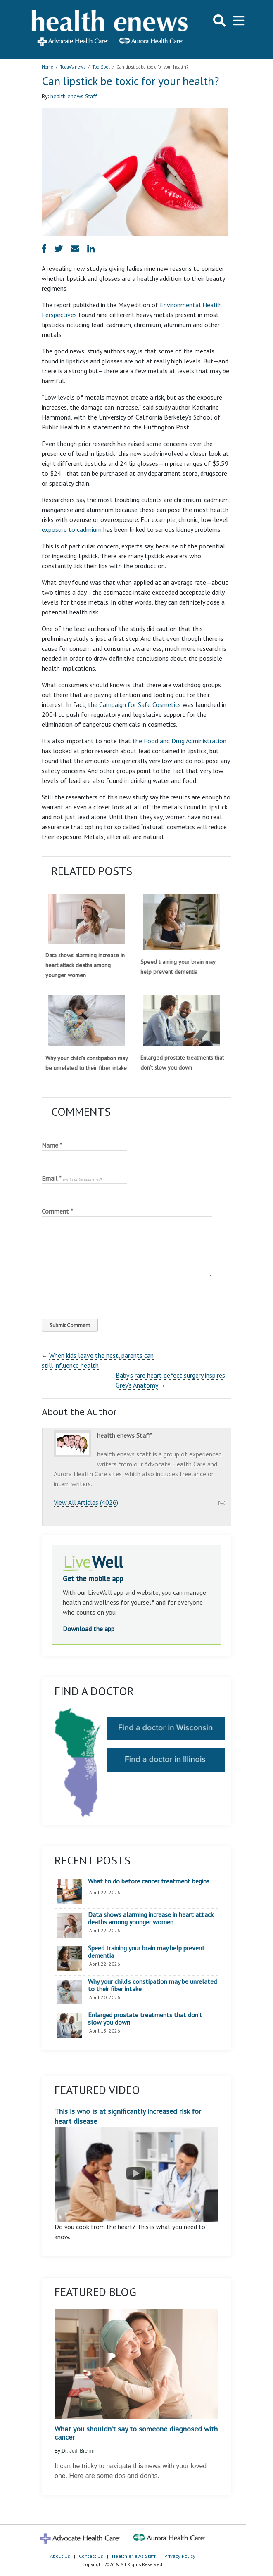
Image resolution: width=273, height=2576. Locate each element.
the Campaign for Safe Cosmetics (134, 704)
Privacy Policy (179, 2556)
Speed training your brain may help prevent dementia (146, 1952)
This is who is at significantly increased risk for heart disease (136, 2164)
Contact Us (91, 2556)
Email (72, 1178)
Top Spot (101, 67)
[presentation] (98, 1296)
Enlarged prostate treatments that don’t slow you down (145, 2018)
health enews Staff (73, 96)
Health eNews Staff (134, 2556)
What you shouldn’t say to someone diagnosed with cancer (136, 2433)
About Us (60, 2556)
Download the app (88, 1629)
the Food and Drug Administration (179, 741)
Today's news (72, 67)
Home (47, 67)
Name (52, 1145)
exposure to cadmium (72, 529)
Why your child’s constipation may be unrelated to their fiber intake (152, 1985)
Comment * (57, 1211)
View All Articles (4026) (86, 1502)
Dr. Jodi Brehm (78, 2451)
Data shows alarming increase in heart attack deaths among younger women (85, 965)
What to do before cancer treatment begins (148, 1881)
